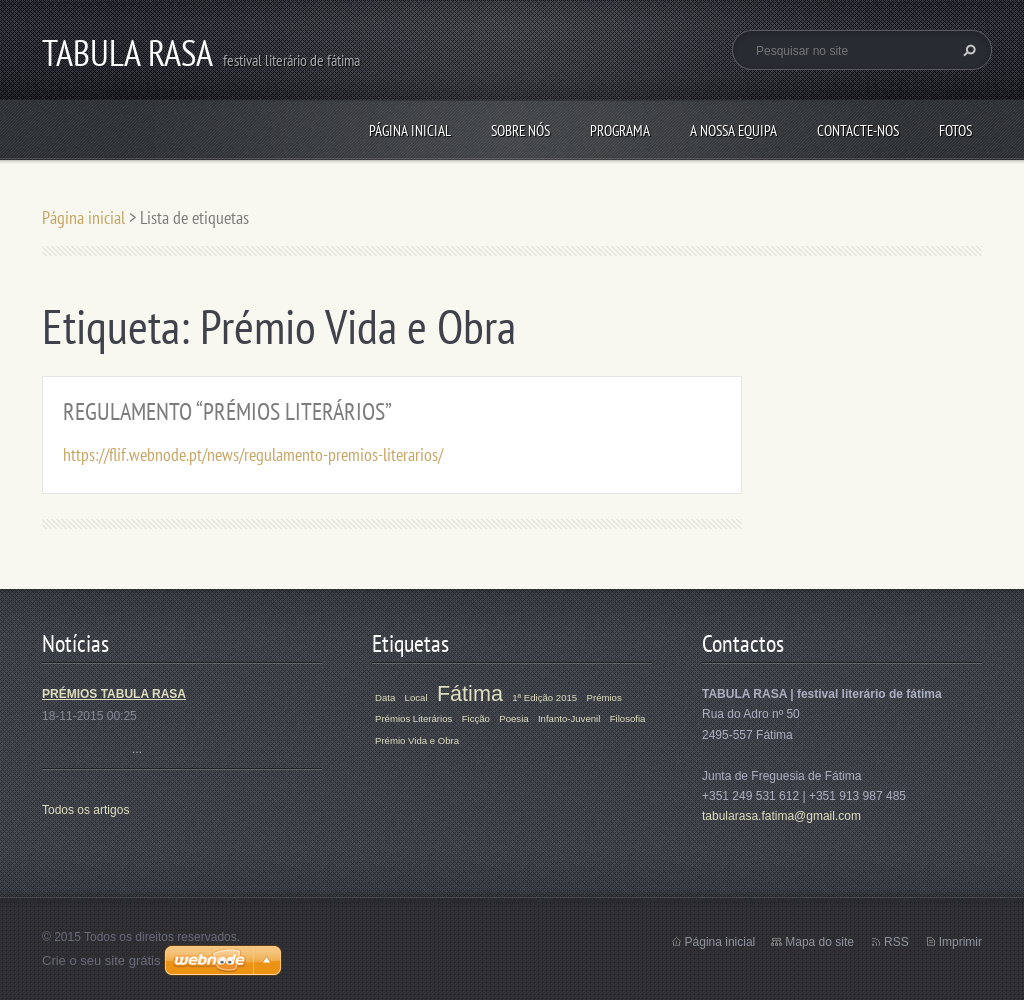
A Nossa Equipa (733, 130)
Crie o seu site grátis (101, 960)
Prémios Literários (413, 718)
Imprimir (960, 942)
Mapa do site (819, 942)
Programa (620, 130)
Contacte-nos (858, 130)
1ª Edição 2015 (544, 697)
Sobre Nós (520, 130)
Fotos (955, 130)
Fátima (470, 693)
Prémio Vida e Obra (417, 740)
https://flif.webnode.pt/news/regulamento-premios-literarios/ (253, 454)
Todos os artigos (85, 810)
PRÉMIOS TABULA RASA (114, 694)
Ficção (476, 718)
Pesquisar (967, 50)
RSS (896, 942)
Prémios (604, 697)
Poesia (513, 718)
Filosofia (628, 718)
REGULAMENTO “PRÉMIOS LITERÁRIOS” (227, 411)
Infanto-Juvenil (569, 718)
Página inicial (410, 130)
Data (385, 697)
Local (416, 697)
